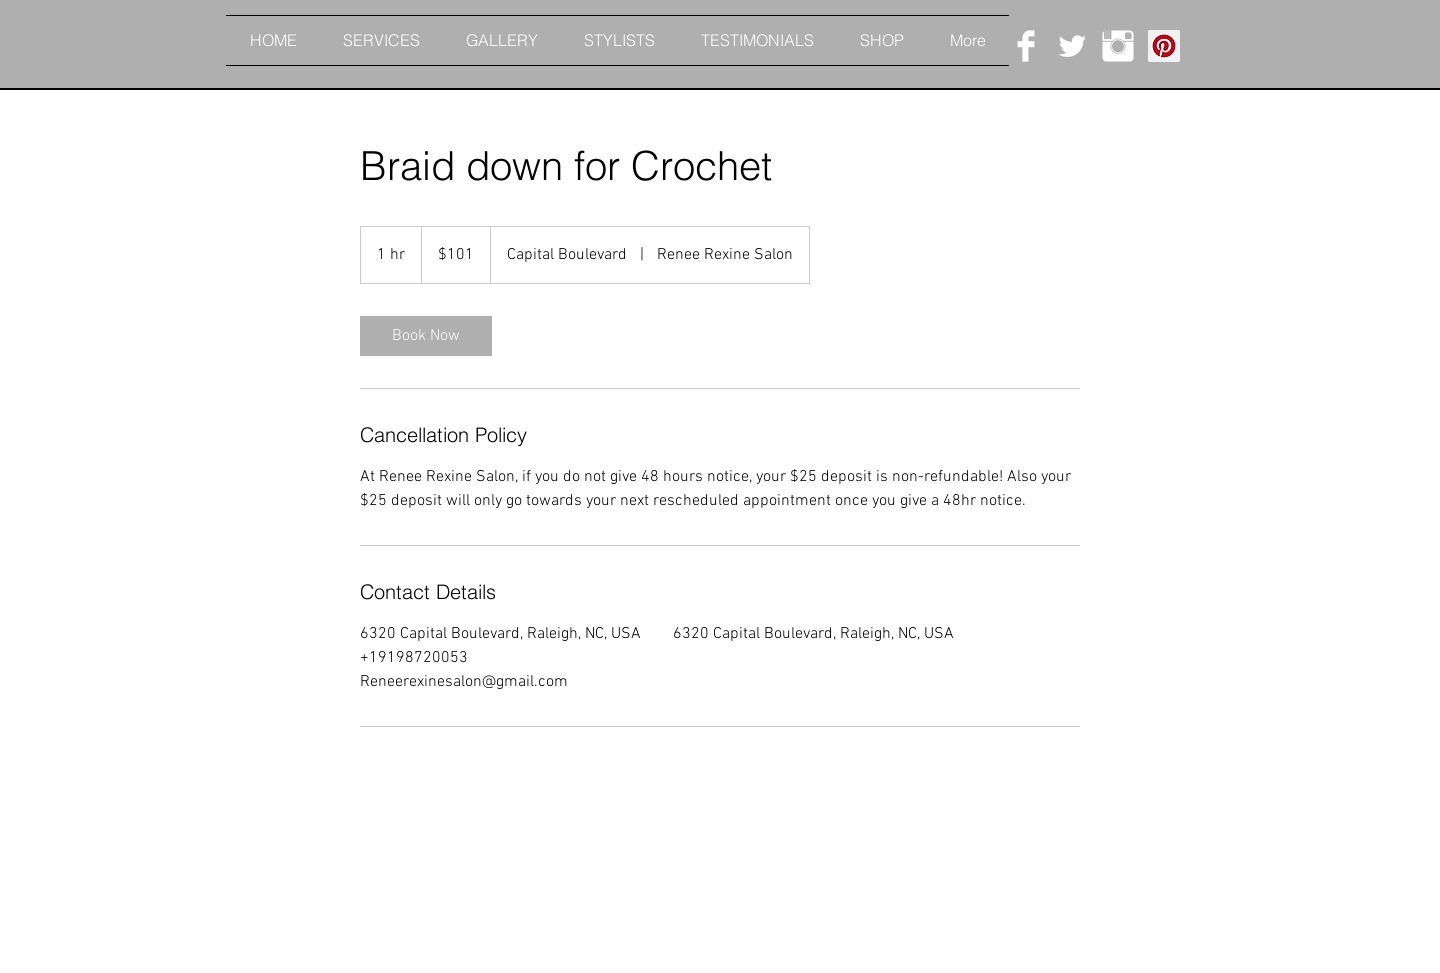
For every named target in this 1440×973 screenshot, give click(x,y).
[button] (1227, 45)
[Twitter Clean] (1072, 46)
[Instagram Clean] (1118, 46)
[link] (426, 336)
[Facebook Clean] (1026, 46)
